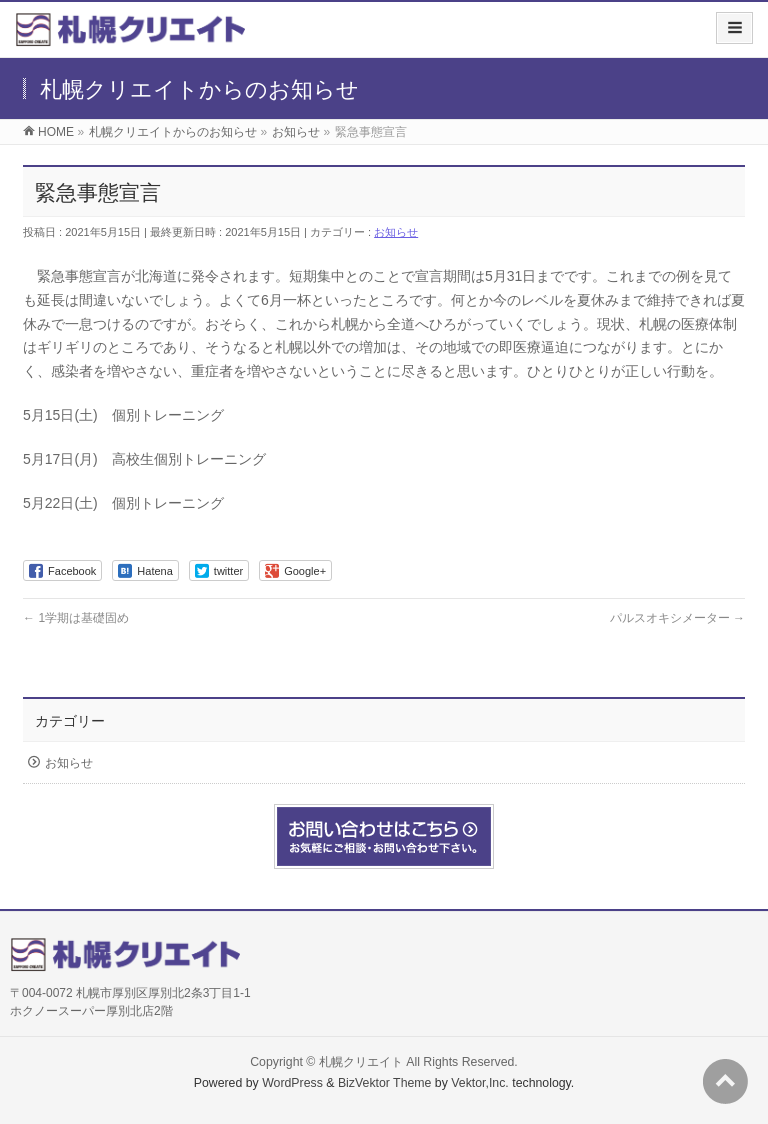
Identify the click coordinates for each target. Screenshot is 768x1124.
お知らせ (396, 232)
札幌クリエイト (361, 1062)
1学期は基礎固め (76, 618)
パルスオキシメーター (677, 618)
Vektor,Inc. (480, 1083)
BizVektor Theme (385, 1083)
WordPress (292, 1083)
